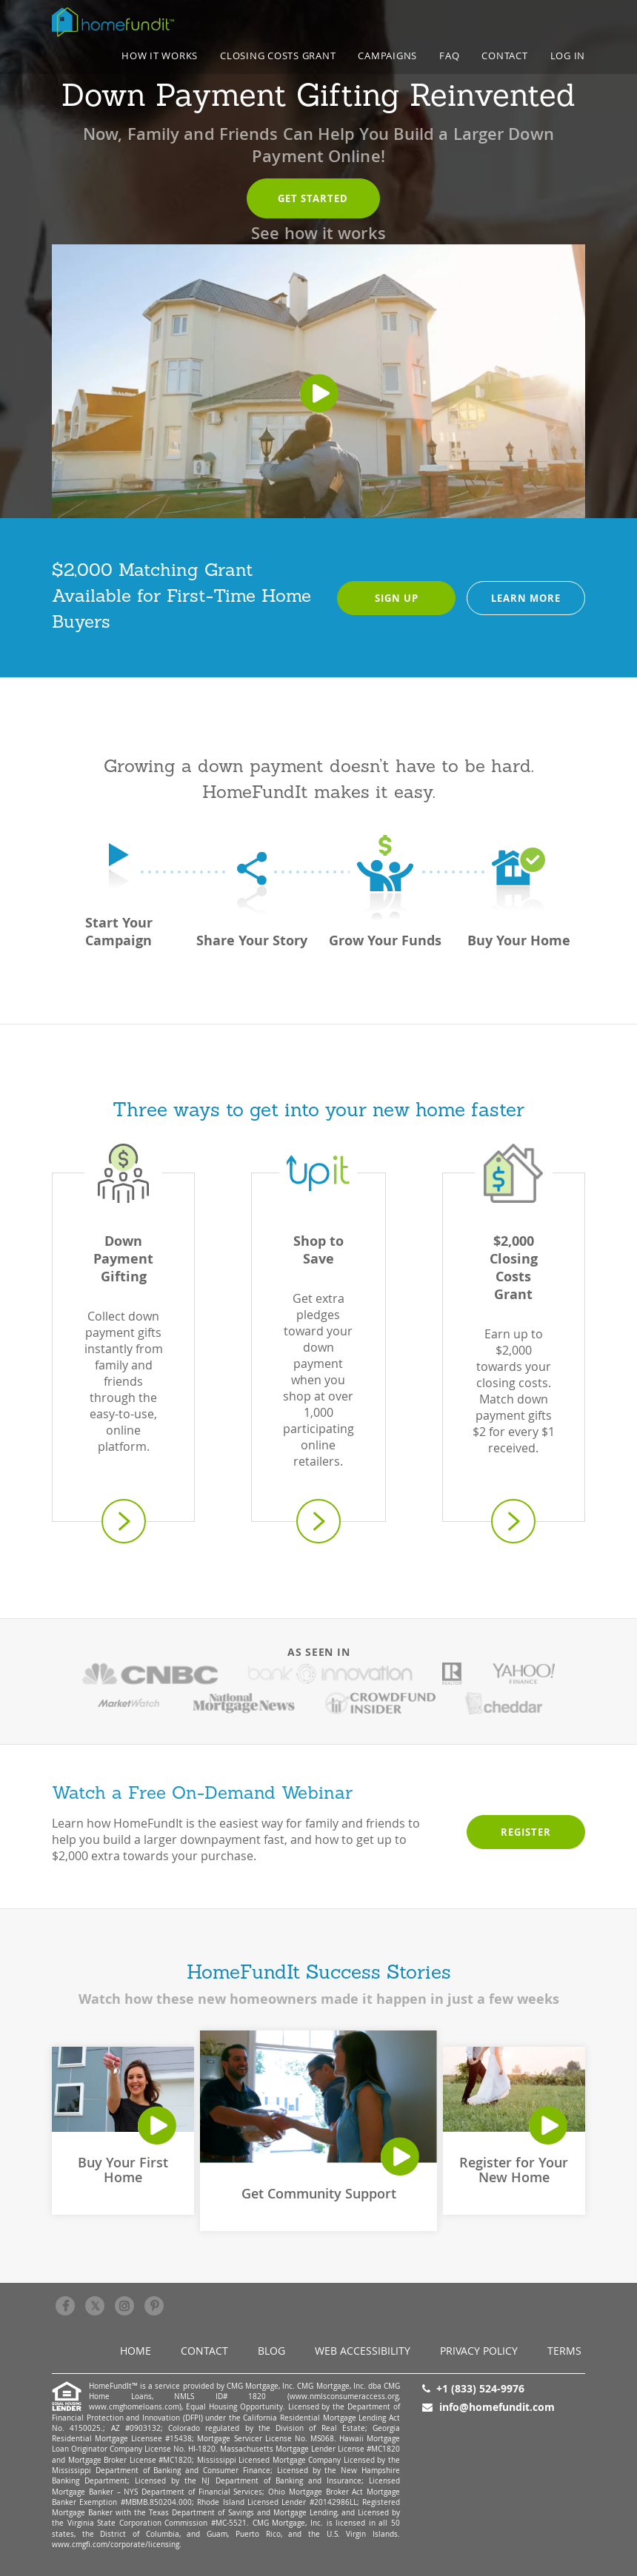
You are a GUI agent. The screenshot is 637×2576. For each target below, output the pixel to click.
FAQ (449, 55)
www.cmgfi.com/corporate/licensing (115, 2544)
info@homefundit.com (497, 2407)
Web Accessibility (362, 2351)
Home (135, 2351)
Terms (564, 2351)
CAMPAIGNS (387, 55)
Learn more (526, 598)
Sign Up (396, 598)
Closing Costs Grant (278, 55)
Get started (313, 198)
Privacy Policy (479, 2351)
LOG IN (568, 55)
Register (526, 1832)
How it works (159, 55)
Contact (504, 55)
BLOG (271, 2351)
